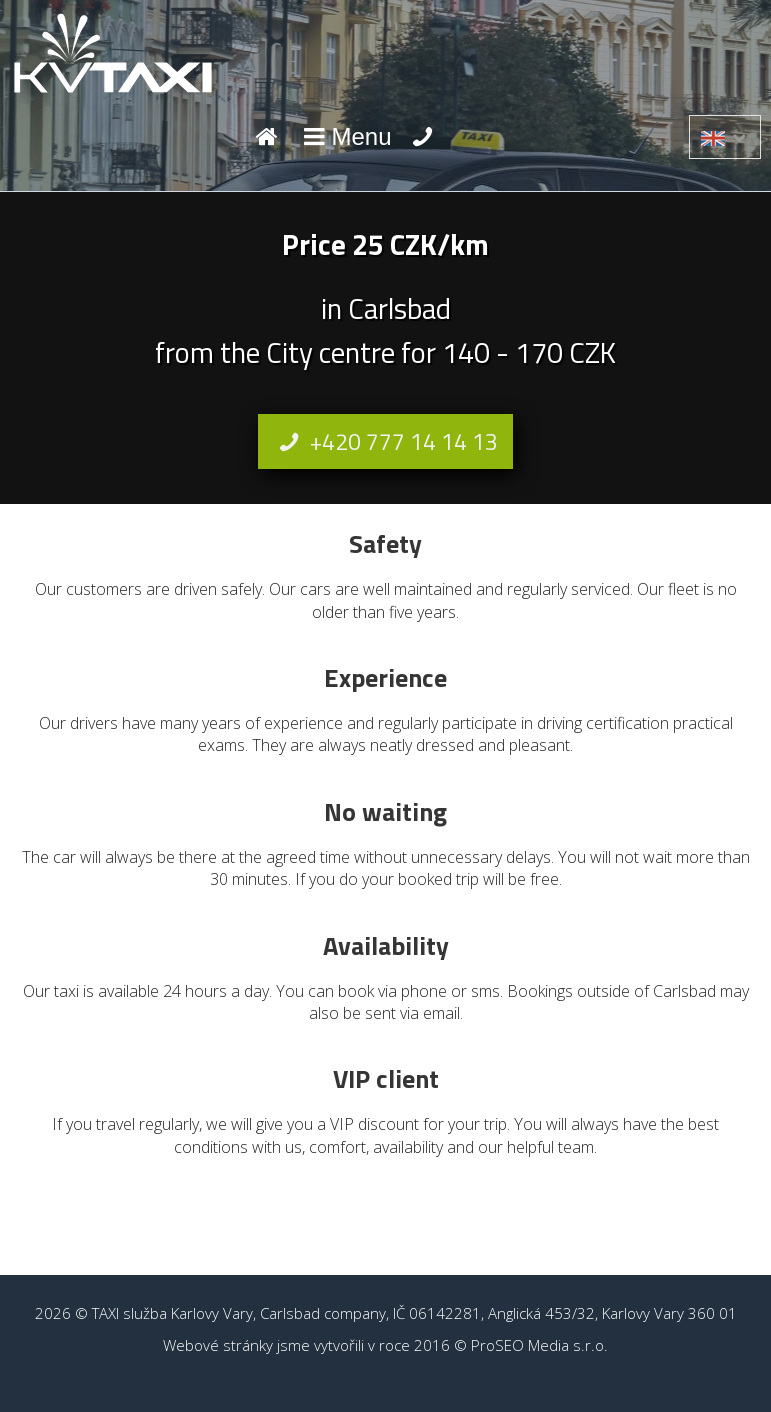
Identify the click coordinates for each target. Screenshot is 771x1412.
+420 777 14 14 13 (385, 441)
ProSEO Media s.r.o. (539, 1345)
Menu (345, 136)
